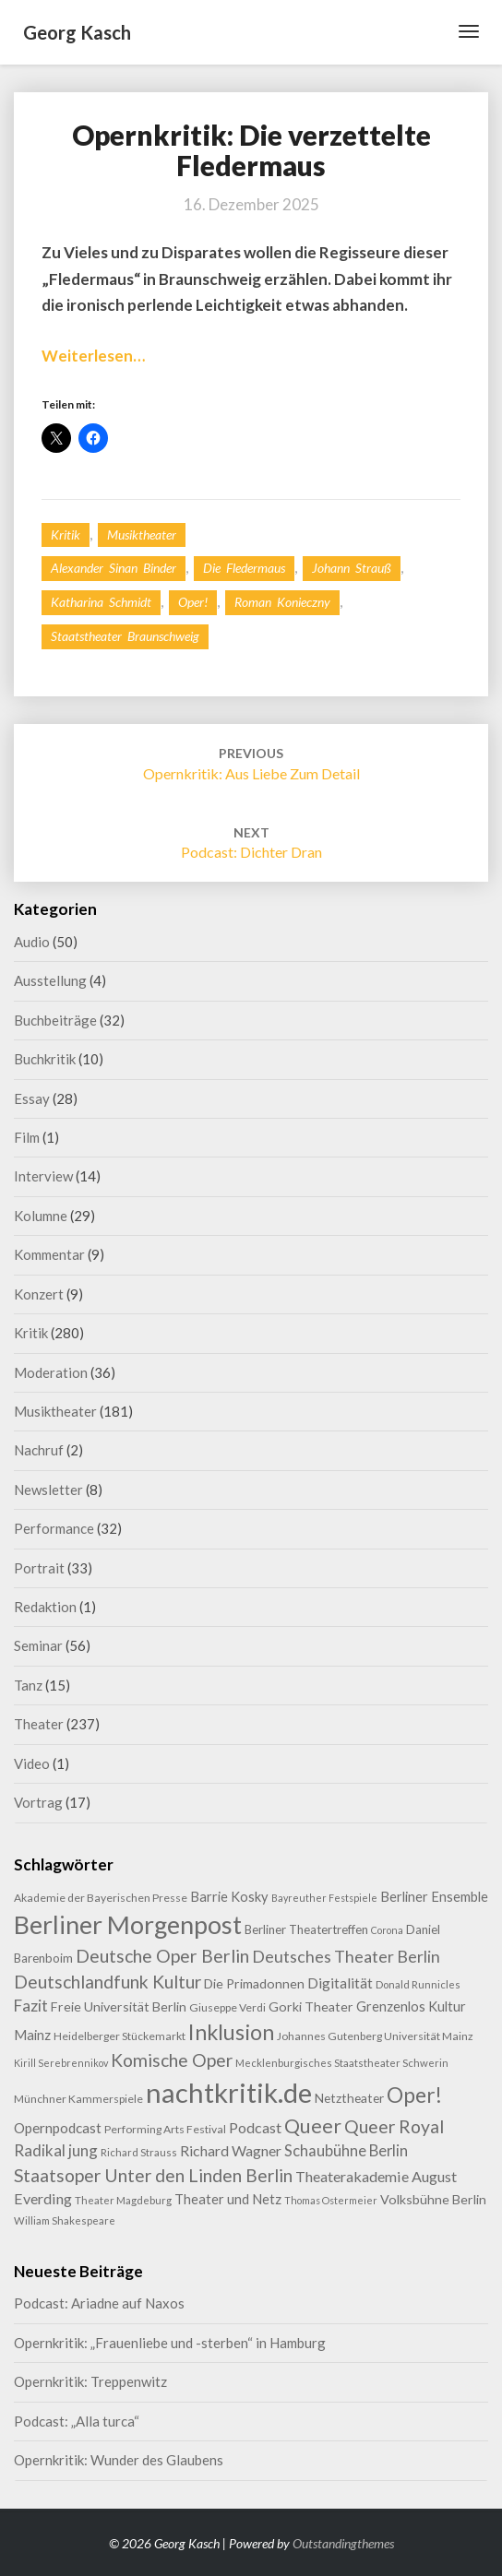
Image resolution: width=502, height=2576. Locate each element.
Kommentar (49, 1254)
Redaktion (45, 1606)
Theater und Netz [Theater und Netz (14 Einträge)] (227, 2199)
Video (32, 1763)
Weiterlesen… (93, 355)
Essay (32, 1098)
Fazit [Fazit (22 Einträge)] (31, 2005)
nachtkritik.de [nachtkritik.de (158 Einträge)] (229, 2092)
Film (27, 1137)
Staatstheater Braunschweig (125, 636)
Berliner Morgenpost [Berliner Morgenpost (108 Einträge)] (128, 1924)
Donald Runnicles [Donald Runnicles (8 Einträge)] (418, 1984)
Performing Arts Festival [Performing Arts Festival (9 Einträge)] (165, 2129)
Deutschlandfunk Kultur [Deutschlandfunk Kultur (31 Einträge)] (107, 1981)
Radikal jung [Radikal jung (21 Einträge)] (56, 2150)
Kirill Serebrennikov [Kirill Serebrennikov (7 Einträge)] (61, 2063)
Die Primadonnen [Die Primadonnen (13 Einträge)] (254, 1983)
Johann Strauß (351, 568)
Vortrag (38, 1802)
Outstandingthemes (343, 2543)
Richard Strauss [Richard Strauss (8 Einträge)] (139, 2152)
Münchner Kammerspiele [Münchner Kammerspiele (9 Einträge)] (78, 2099)
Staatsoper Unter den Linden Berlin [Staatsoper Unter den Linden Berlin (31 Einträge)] (153, 2175)
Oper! (193, 602)
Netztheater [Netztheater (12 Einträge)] (349, 2098)
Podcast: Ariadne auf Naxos (99, 2303)
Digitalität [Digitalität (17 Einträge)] (340, 1982)
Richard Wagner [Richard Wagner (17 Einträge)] (230, 2150)
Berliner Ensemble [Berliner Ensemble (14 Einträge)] (434, 1897)
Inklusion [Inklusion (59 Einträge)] (231, 2032)
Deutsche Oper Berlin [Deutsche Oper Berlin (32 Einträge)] (162, 1955)
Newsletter (48, 1489)
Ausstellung (50, 980)
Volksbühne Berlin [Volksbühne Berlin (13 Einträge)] (433, 2199)
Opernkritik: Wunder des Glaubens (118, 2459)
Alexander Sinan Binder (113, 568)
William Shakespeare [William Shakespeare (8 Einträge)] (64, 2220)
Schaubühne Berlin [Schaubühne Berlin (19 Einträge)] (346, 2150)
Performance (54, 1528)
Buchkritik (45, 1059)
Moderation (51, 1372)
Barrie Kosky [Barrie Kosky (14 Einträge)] (229, 1897)
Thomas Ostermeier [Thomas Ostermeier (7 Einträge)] (330, 2200)
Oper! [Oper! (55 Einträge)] (414, 2094)
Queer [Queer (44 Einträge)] (312, 2126)
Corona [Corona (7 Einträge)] (387, 1930)
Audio (32, 941)
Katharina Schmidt (101, 602)
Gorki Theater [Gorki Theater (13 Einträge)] (311, 2006)
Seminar (38, 1645)
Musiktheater (141, 534)
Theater (39, 1723)
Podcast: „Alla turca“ (76, 2421)
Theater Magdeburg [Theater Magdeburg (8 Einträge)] (123, 2200)
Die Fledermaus (244, 568)
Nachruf (39, 1450)
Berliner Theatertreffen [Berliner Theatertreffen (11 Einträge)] (306, 1929)
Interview (43, 1176)
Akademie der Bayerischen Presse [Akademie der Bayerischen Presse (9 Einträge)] (100, 1898)
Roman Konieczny (282, 602)
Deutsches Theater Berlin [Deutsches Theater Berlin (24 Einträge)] (346, 1956)
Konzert (39, 1294)
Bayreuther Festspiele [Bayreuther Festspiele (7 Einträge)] (324, 1898)
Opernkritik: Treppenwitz (90, 2381)
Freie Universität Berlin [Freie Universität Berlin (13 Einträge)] (118, 2006)
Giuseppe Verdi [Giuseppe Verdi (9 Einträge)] (227, 2007)
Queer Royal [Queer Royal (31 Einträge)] (394, 2126)
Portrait (39, 1568)
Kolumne (40, 1215)
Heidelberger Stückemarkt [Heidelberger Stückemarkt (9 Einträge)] (119, 2036)
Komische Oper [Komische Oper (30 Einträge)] (172, 2060)
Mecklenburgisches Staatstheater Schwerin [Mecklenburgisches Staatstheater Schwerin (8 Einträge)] (341, 2063)
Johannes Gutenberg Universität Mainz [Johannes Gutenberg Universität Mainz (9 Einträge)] (375, 2036)
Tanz (28, 1685)
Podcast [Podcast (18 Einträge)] (255, 2127)
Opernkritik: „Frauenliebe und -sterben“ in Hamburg (170, 2342)
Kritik (65, 534)
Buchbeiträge (55, 1020)
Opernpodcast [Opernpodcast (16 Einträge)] (58, 2127)
